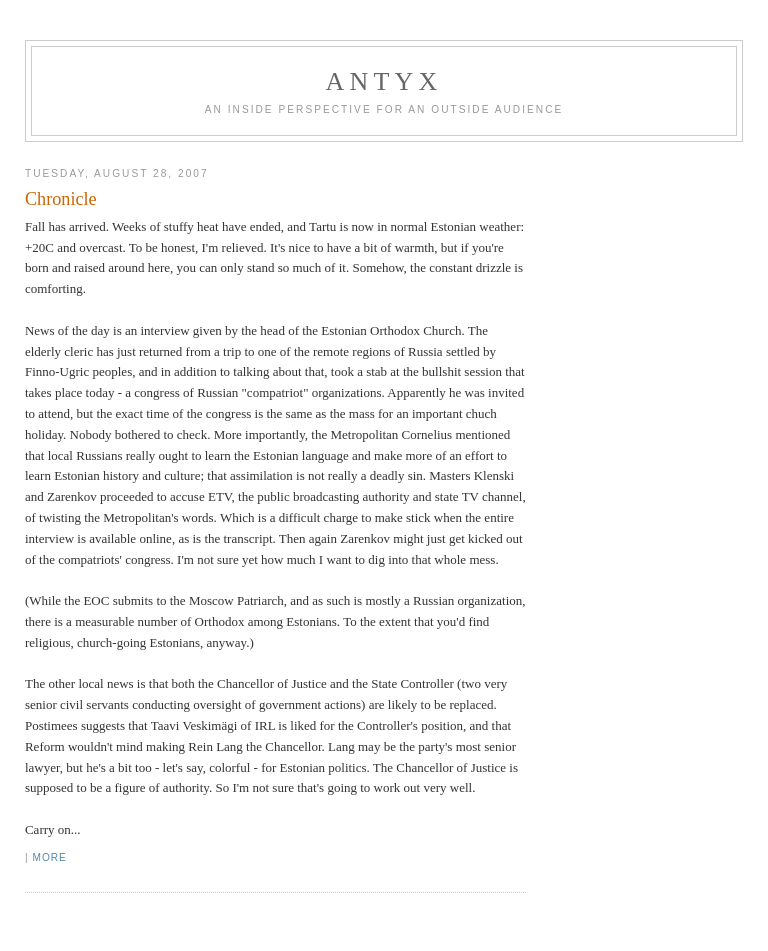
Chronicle (61, 199)
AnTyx (384, 81)
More (49, 857)
